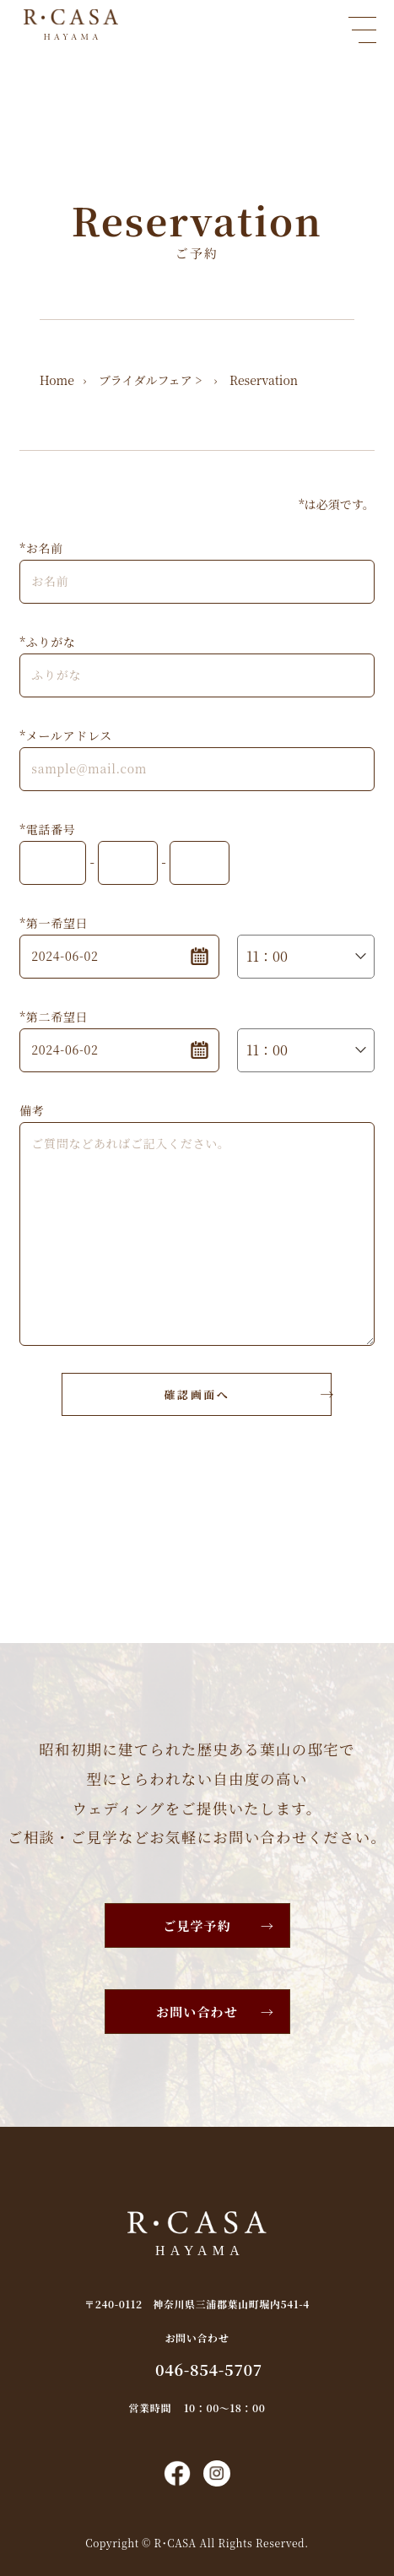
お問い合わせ (197, 2011)
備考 (31, 1110)
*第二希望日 (53, 1016)
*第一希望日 (53, 922)
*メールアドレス (65, 735)
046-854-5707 (208, 2369)
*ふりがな (47, 641)
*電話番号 (47, 829)
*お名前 (41, 548)
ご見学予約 (197, 1925)
